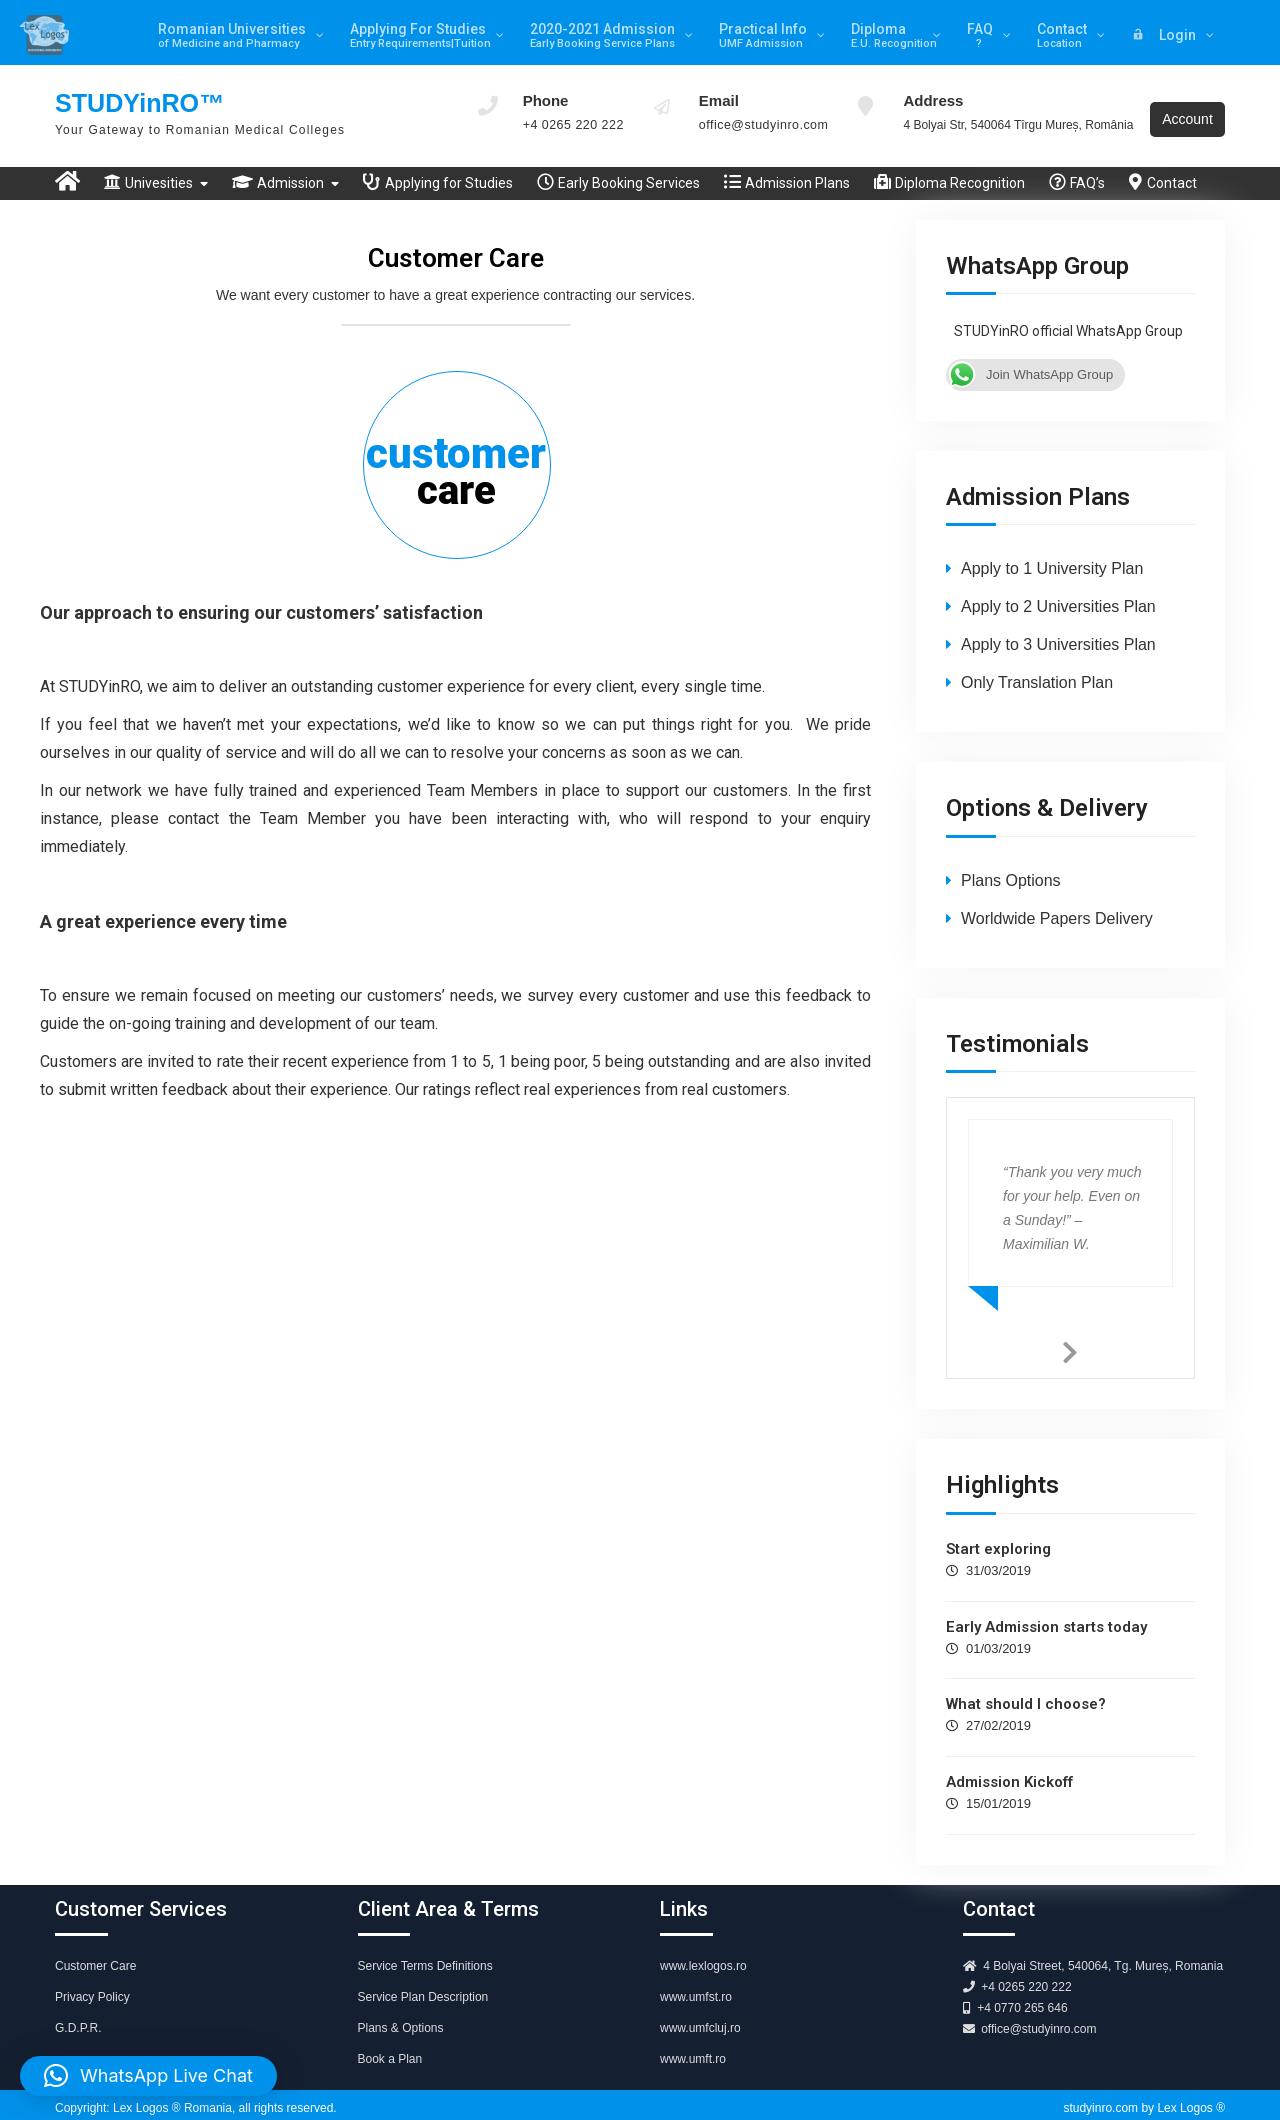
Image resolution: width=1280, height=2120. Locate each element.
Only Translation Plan (1037, 670)
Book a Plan (390, 2047)
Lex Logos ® (1191, 2096)
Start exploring (998, 1537)
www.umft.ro (693, 2047)
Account (1189, 109)
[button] (148, 2076)
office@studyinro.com (756, 123)
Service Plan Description (423, 1985)
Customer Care (95, 1954)
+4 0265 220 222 (570, 123)
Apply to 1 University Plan (1052, 556)
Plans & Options (401, 2016)
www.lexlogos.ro (703, 1954)
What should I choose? (1026, 1692)
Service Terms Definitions (425, 1954)
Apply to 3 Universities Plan (1058, 632)
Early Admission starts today (1046, 1614)
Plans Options (1011, 867)
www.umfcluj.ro (700, 2016)
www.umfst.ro (696, 1985)
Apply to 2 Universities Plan (1058, 594)
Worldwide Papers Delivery (1057, 905)
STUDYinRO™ (142, 100)
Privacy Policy (92, 1985)
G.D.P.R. (78, 2016)
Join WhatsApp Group (1029, 362)
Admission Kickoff (1009, 1770)
